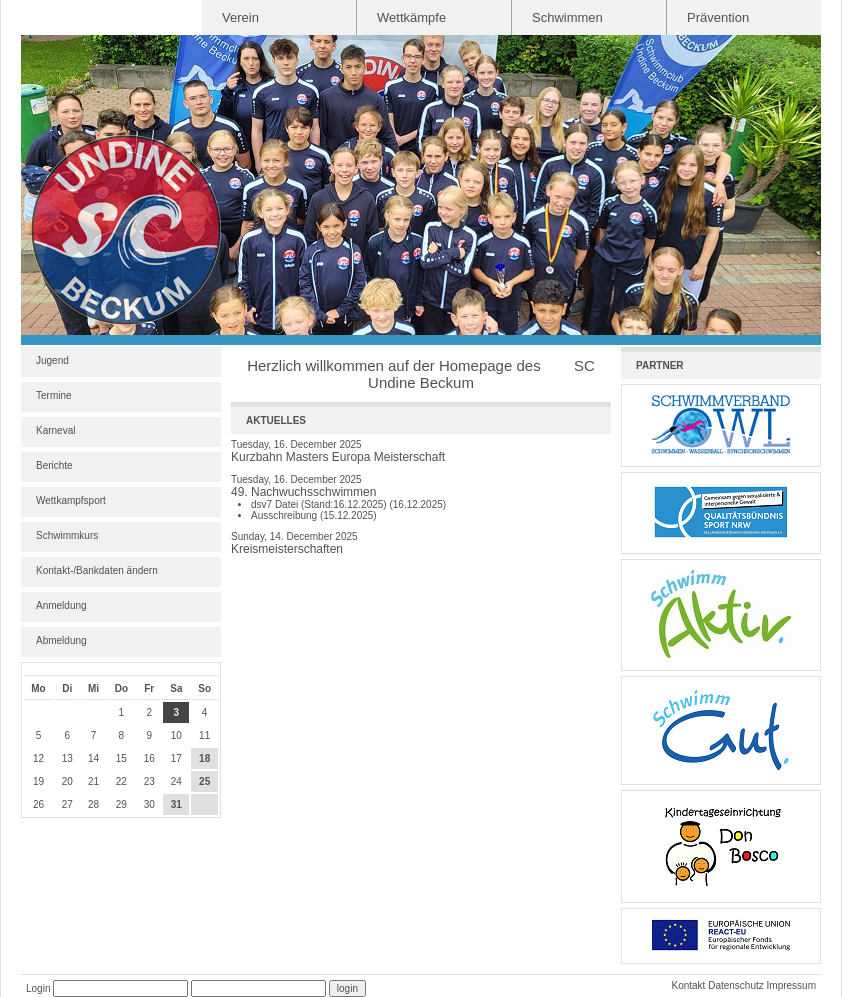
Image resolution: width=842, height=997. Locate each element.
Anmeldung (61, 605)
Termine (54, 395)
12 (38, 758)
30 (149, 804)
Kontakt (688, 985)
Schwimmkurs (67, 535)
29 (121, 804)
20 (67, 781)
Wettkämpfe (411, 17)
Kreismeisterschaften (287, 549)
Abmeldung (61, 640)
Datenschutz (736, 985)
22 (121, 781)
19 (38, 781)
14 (93, 758)
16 (149, 758)
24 (176, 781)
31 (176, 804)
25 (204, 781)
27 (67, 804)
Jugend (52, 360)
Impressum (791, 985)
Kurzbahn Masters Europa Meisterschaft (338, 457)
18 (204, 758)
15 (121, 758)
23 (149, 781)
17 (176, 758)
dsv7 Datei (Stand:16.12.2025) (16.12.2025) (348, 504)
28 (93, 804)
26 (38, 804)
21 (93, 781)
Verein (240, 17)
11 (204, 735)
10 (176, 735)
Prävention (718, 17)
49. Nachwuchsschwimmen (303, 492)
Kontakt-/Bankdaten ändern (97, 570)
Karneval (55, 430)
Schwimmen (567, 17)
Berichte (54, 465)
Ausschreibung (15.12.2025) (314, 515)
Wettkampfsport (71, 500)
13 (67, 758)
